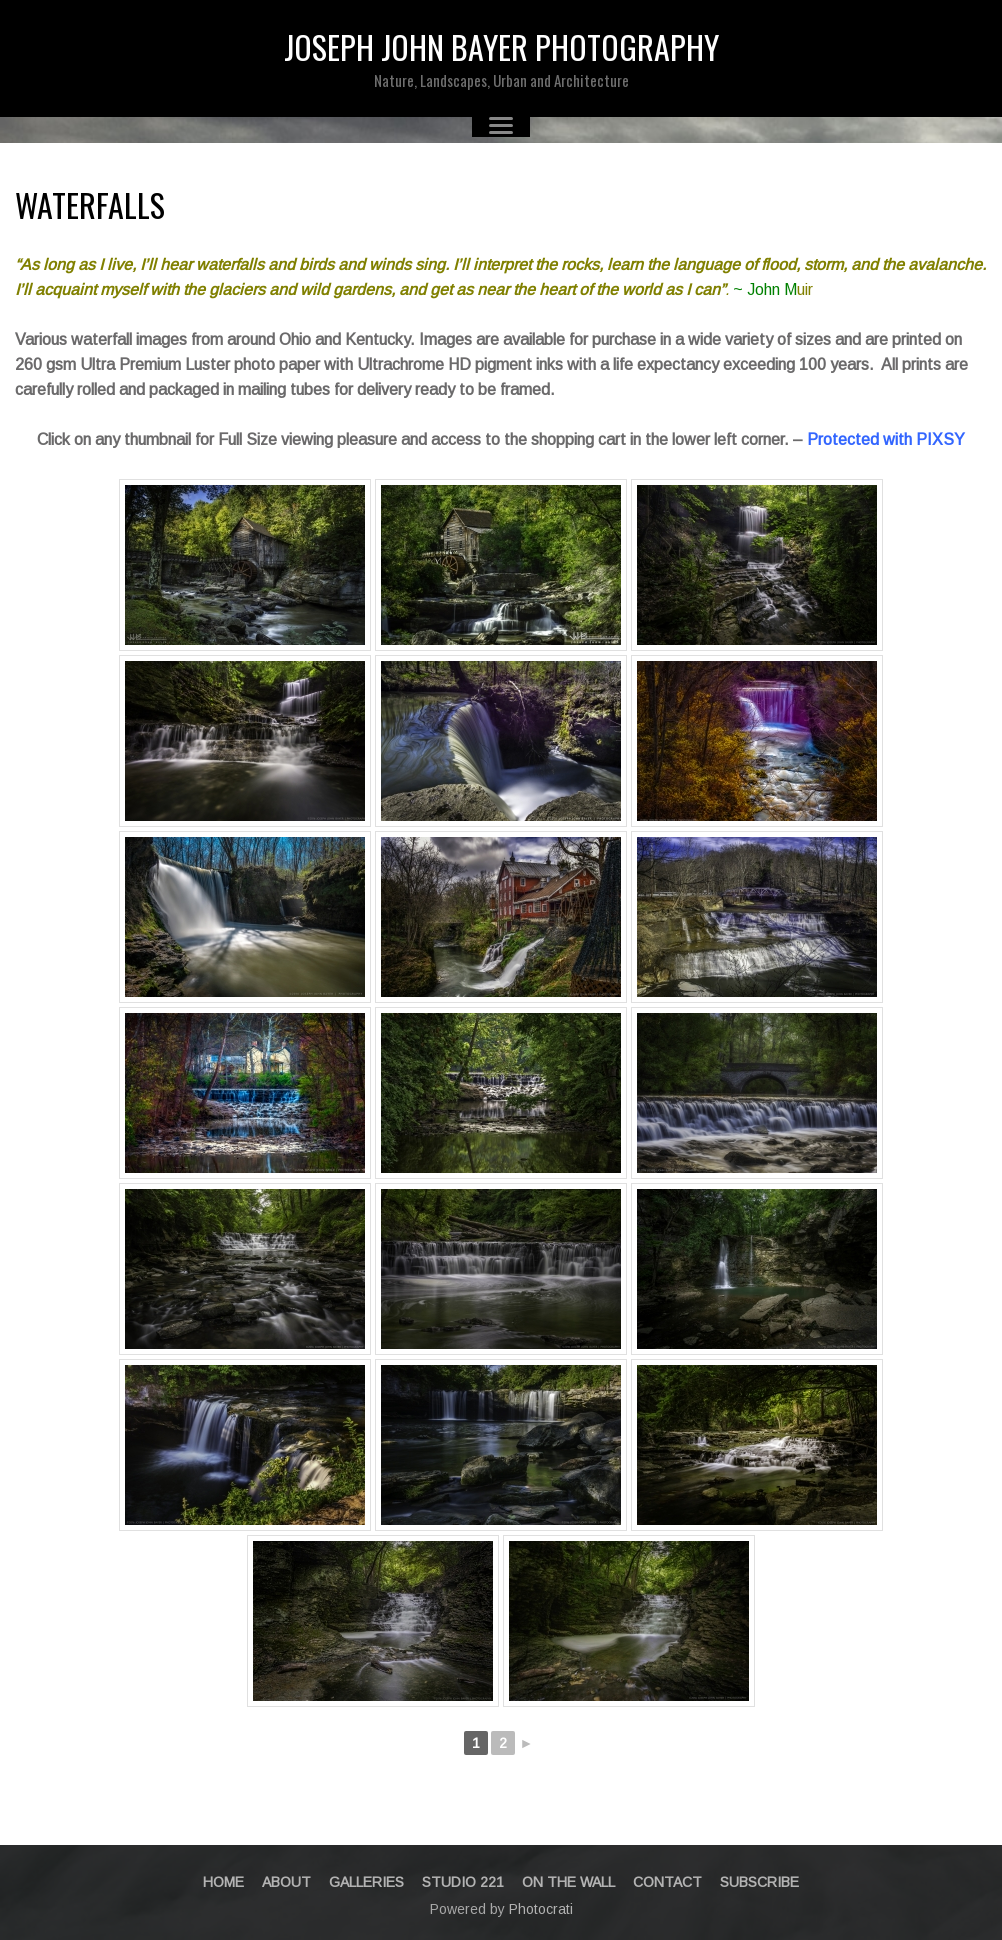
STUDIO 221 (463, 1882)
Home (223, 1882)
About (286, 1882)
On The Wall (568, 1882)
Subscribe (759, 1882)
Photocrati (541, 1909)
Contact (667, 1882)
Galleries (366, 1882)
